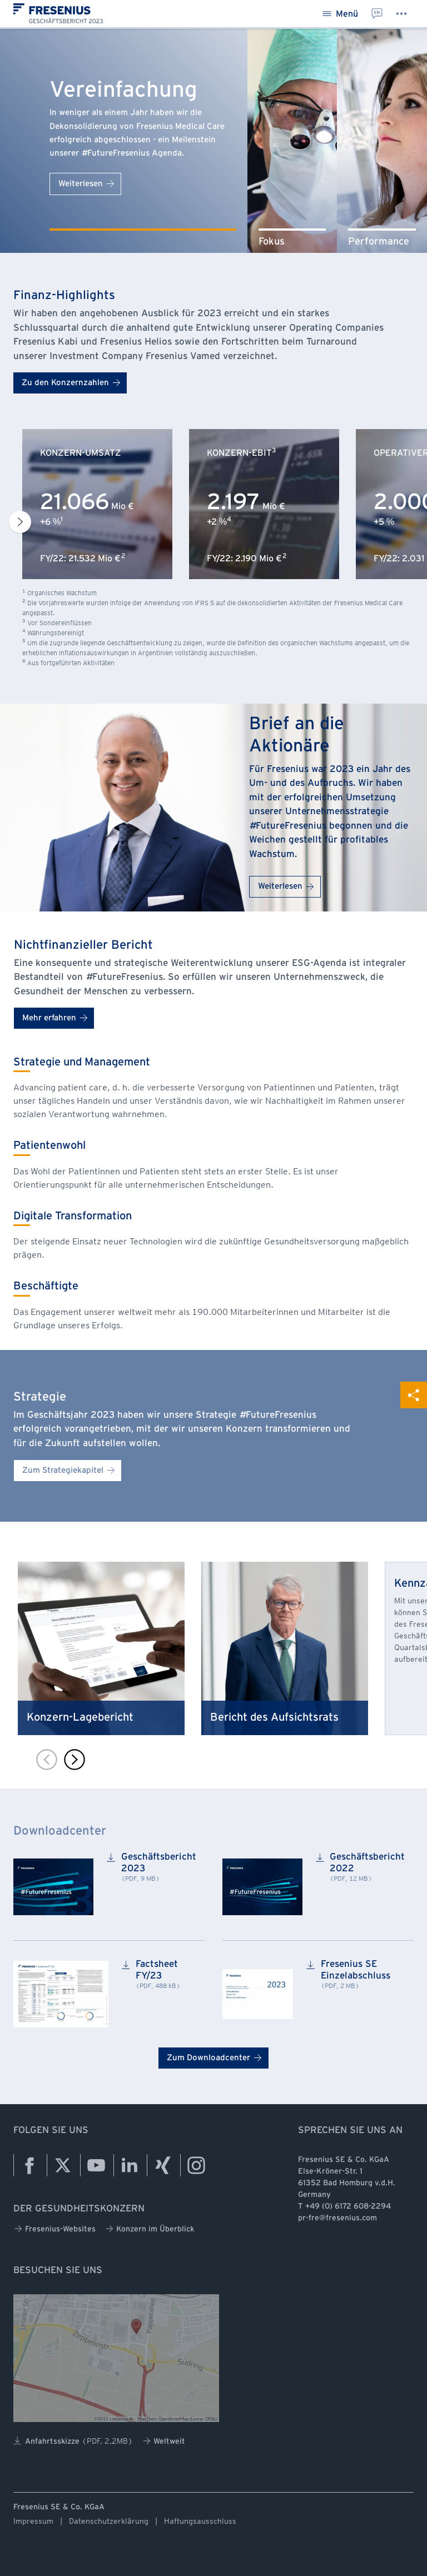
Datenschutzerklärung (108, 2521)
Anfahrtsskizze (73, 2441)
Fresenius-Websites (55, 2229)
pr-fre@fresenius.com (337, 2218)
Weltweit (164, 2441)
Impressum (33, 2521)
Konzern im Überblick (150, 2229)
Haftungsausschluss (200, 2521)
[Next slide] (20, 522)
